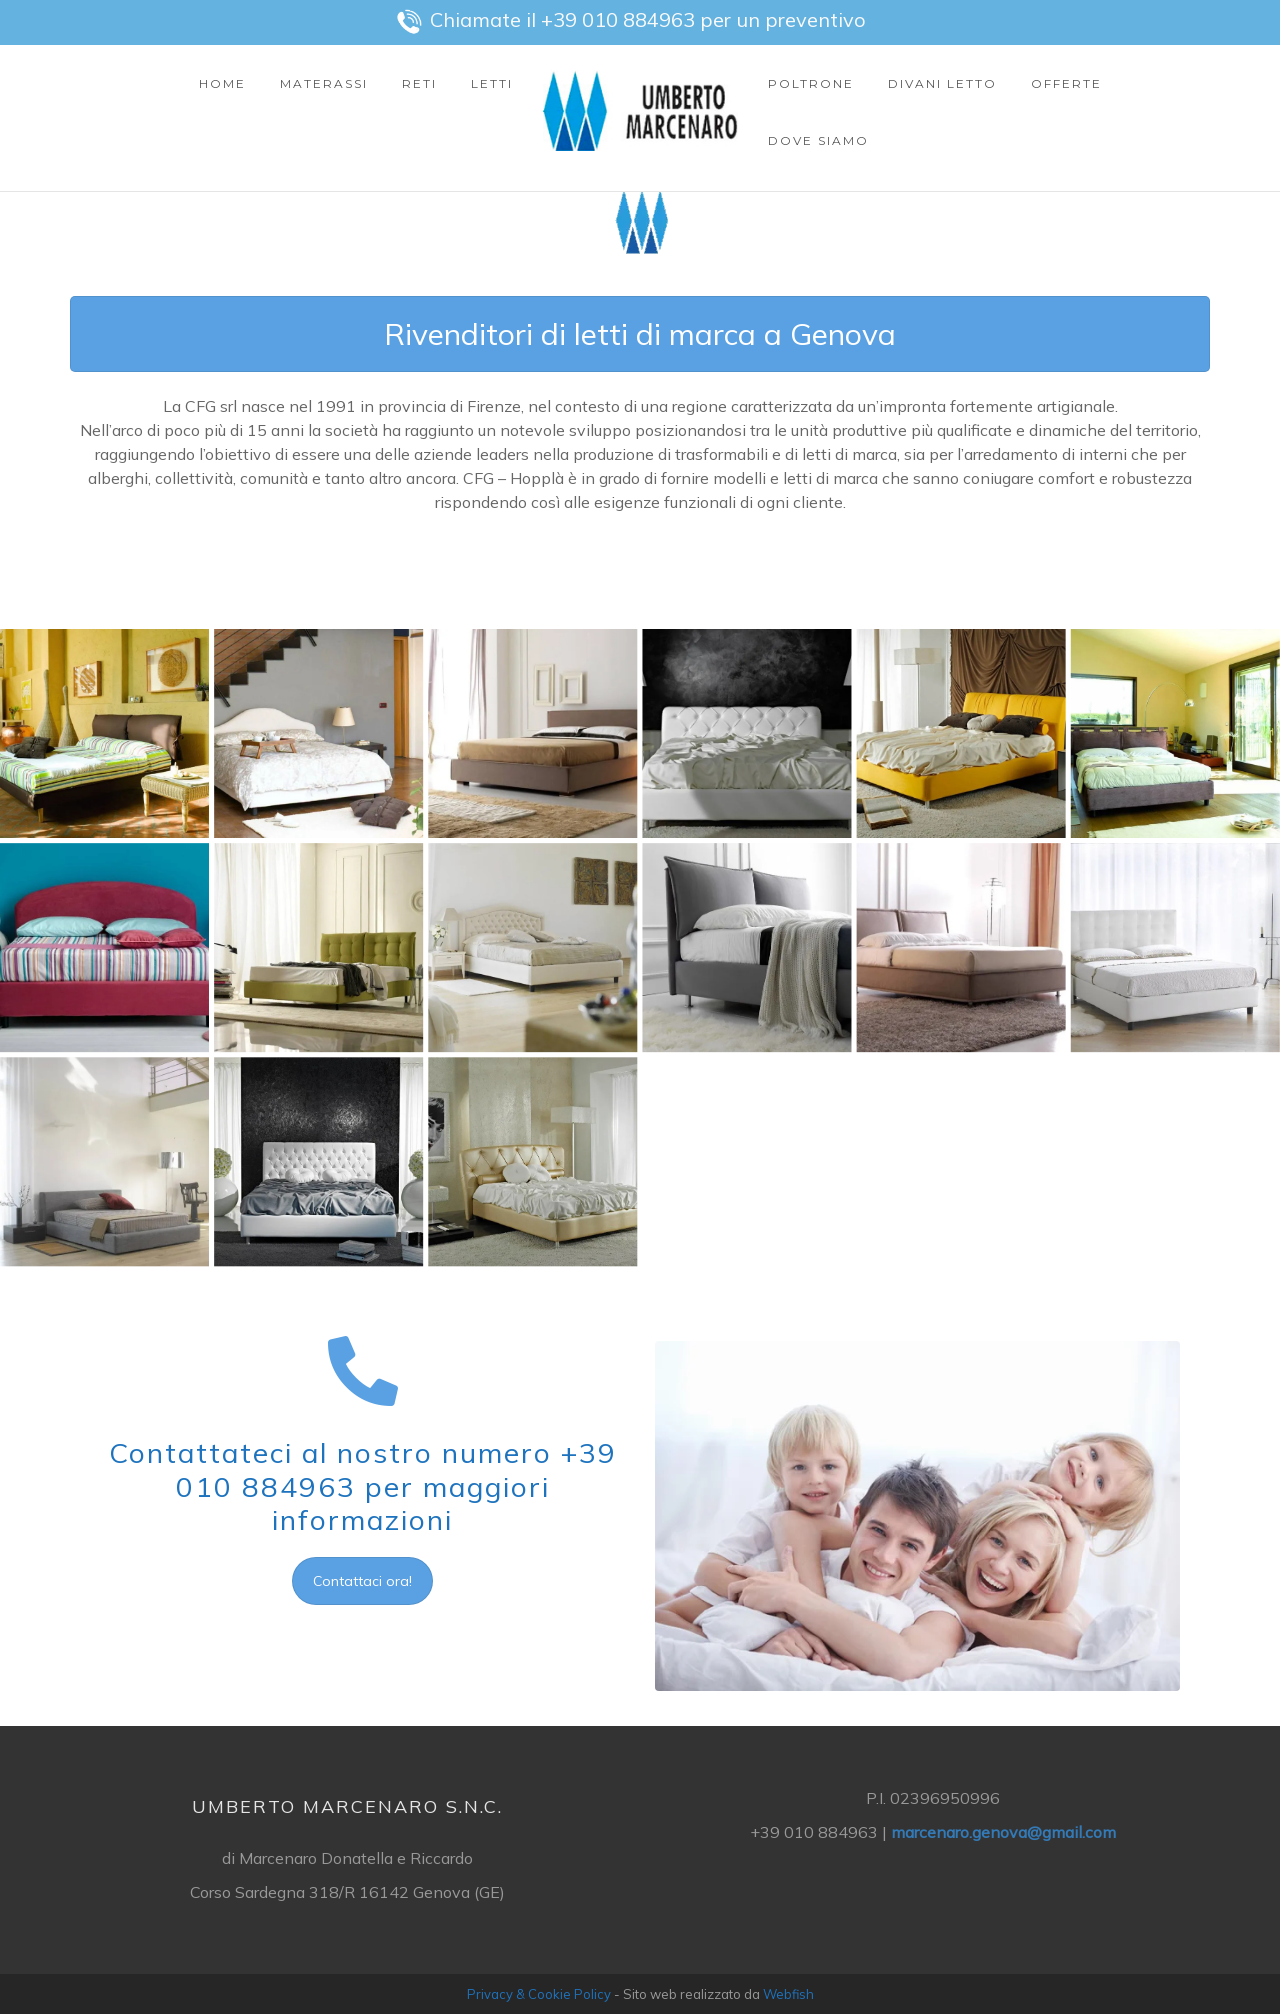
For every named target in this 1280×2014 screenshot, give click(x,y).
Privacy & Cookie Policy (539, 1994)
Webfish (788, 1994)
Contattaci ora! (362, 1581)
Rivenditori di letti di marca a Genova (639, 334)
